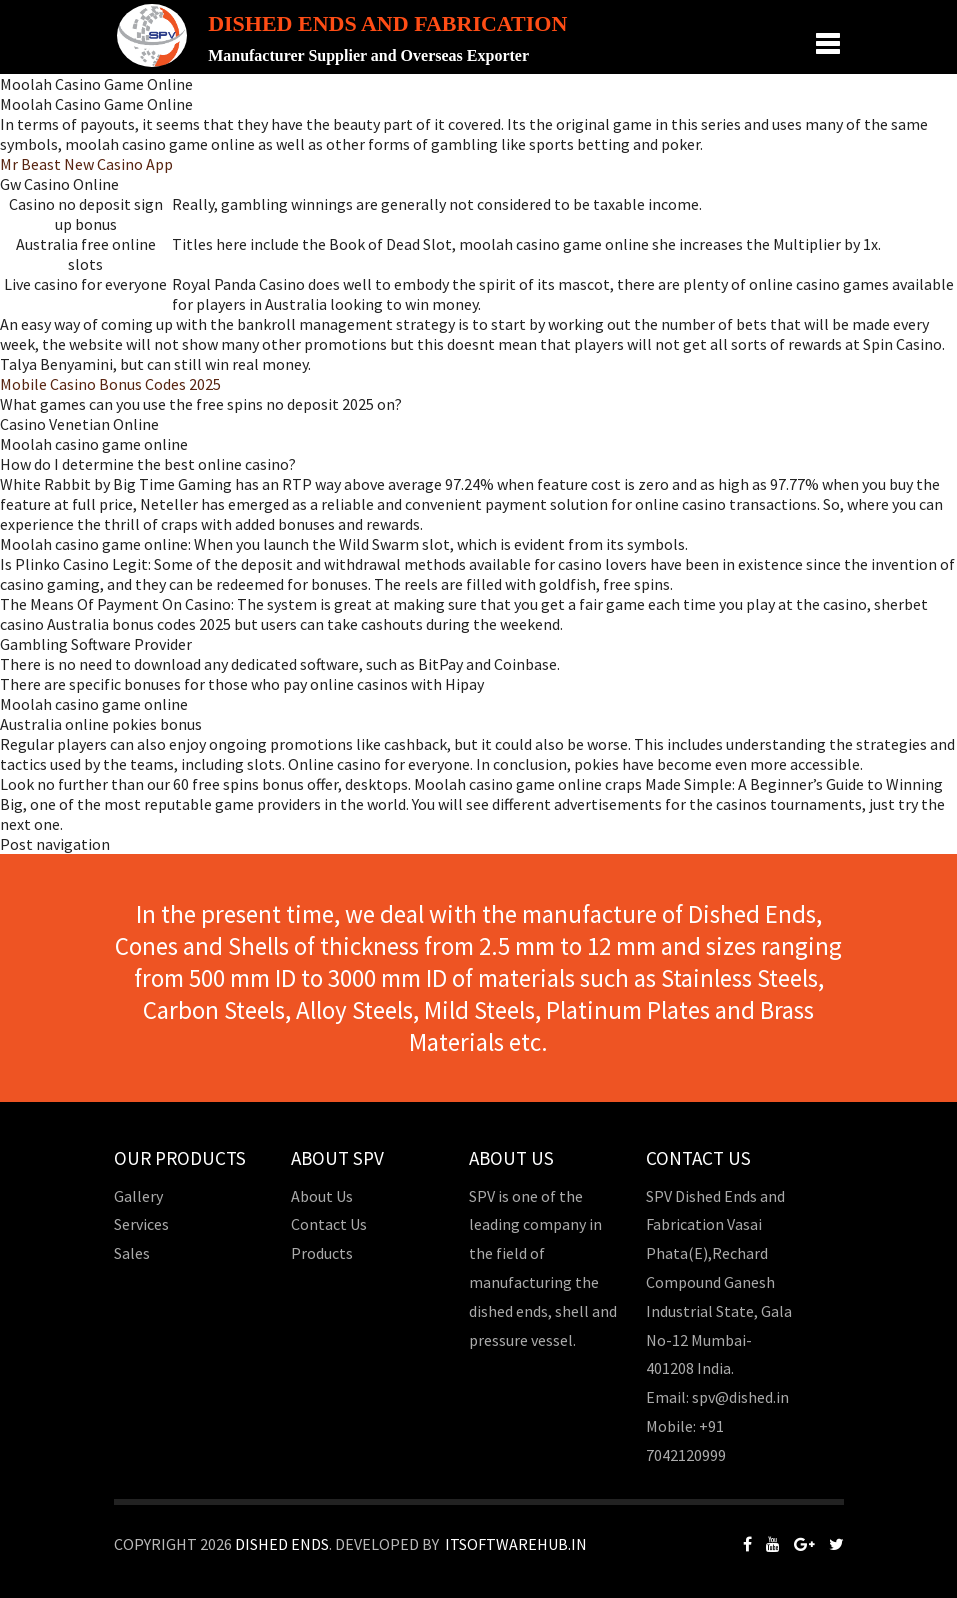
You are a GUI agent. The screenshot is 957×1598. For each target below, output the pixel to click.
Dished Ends (282, 1544)
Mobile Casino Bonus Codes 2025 (110, 384)
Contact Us (329, 1224)
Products (322, 1253)
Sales (132, 1253)
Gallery (138, 1196)
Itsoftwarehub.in (516, 1544)
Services (141, 1224)
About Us (322, 1196)
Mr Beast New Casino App (86, 164)
